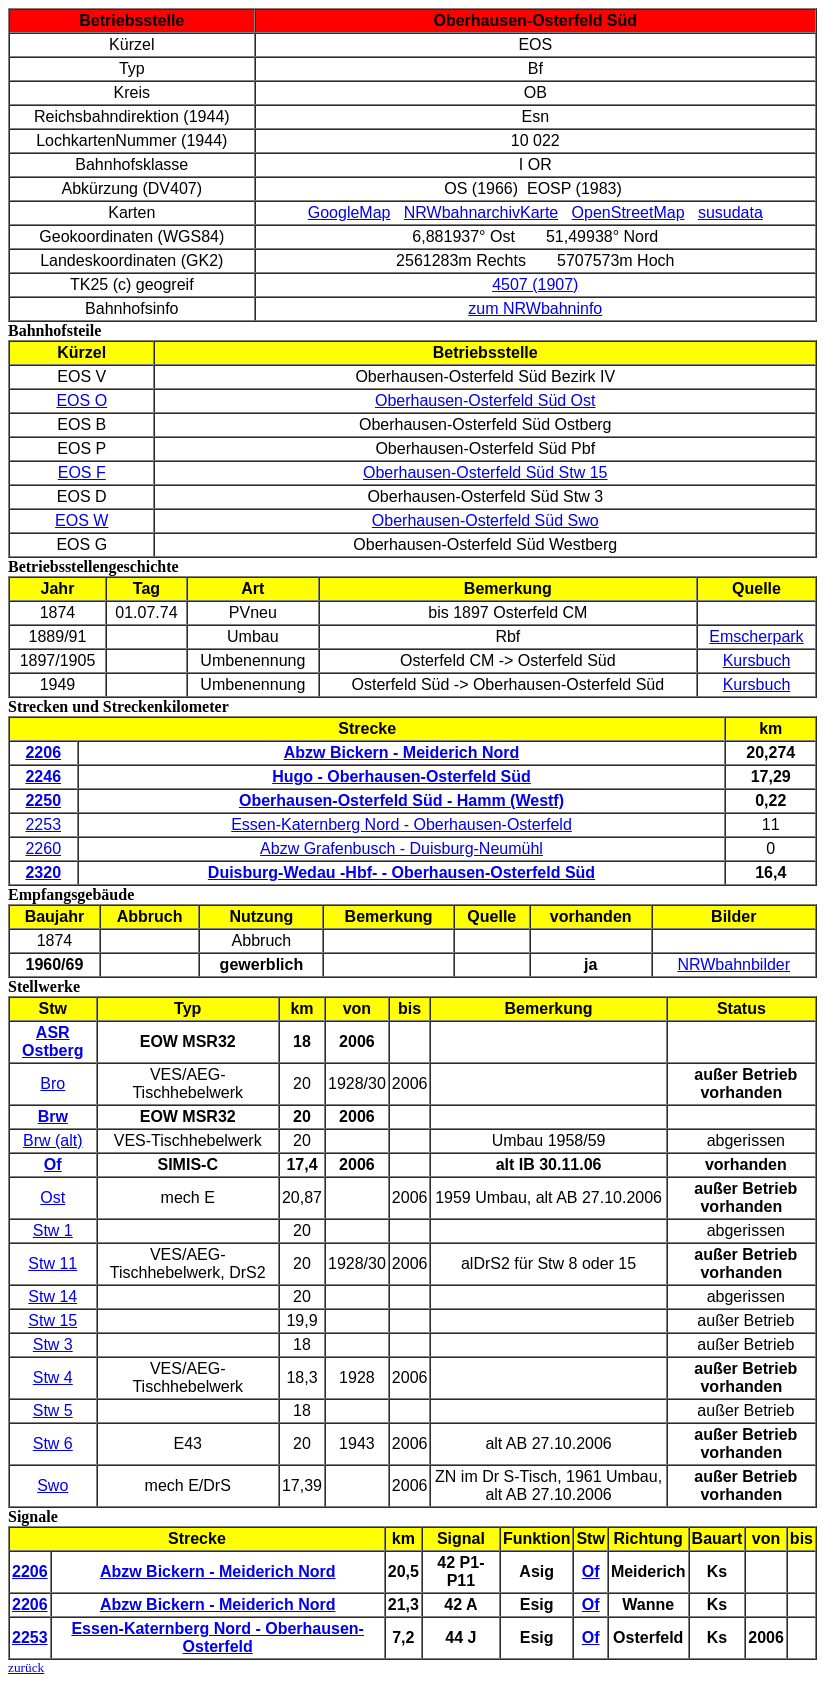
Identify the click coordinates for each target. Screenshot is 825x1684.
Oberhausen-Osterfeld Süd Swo (485, 520)
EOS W (81, 520)
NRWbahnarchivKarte (481, 212)
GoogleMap (349, 212)
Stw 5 (53, 1410)
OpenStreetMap (628, 212)
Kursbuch (757, 660)
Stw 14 (52, 1296)
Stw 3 (53, 1344)
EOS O (81, 400)
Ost (52, 1197)
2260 (43, 848)
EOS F (82, 472)
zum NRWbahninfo (535, 308)
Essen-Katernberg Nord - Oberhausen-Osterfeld (401, 824)
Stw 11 (52, 1263)
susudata (730, 212)
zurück (26, 1667)
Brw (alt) (53, 1140)
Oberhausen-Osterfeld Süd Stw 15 (485, 472)
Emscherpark (756, 636)
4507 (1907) (535, 284)
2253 (43, 824)
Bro (52, 1083)
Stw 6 (53, 1443)
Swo (52, 1485)
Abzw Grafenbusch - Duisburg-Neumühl (401, 848)
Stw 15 (52, 1320)
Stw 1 (53, 1230)
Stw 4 (53, 1377)
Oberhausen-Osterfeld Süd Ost (485, 400)
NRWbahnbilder (733, 964)
